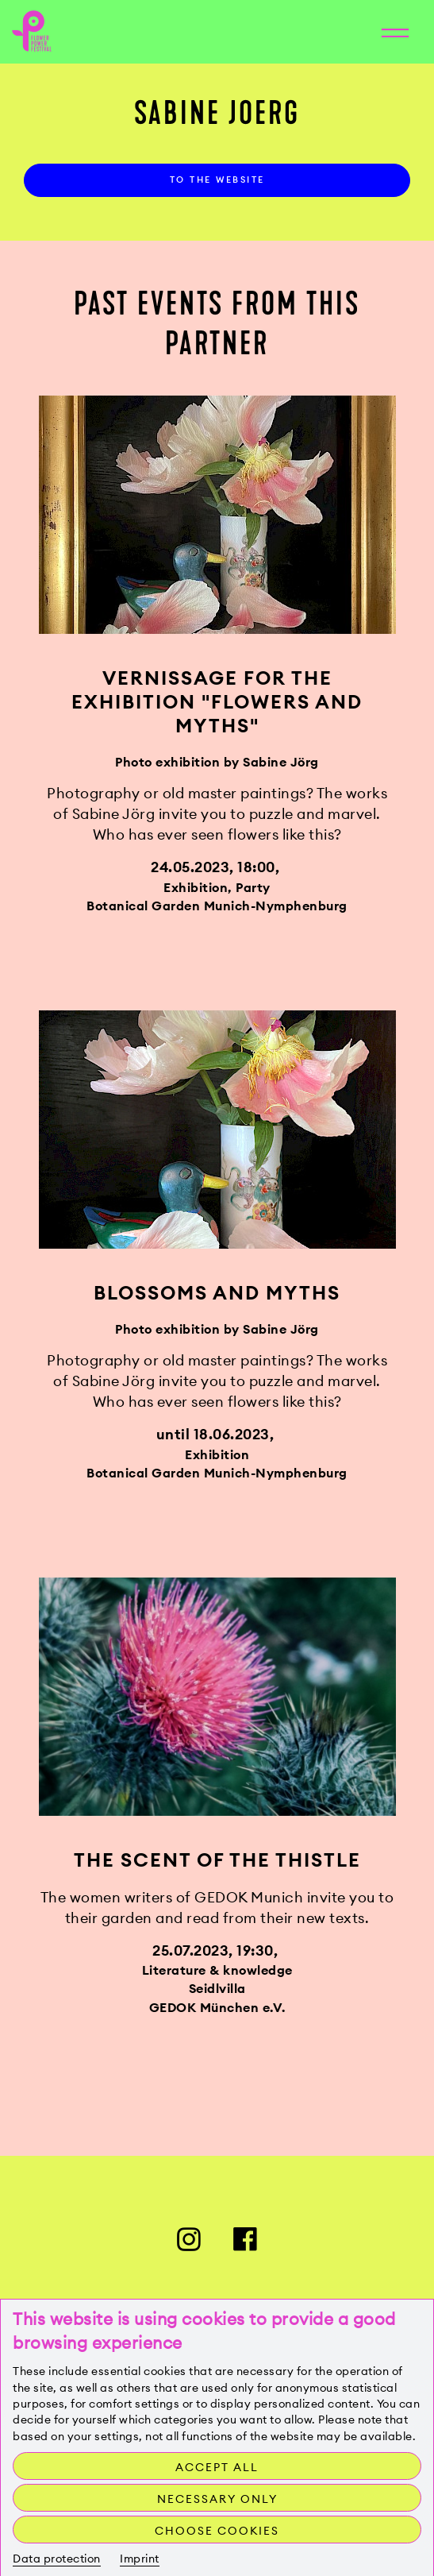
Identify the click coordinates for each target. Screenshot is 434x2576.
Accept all (217, 2467)
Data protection (57, 2558)
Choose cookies (217, 2531)
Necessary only (217, 2499)
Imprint (139, 2558)
